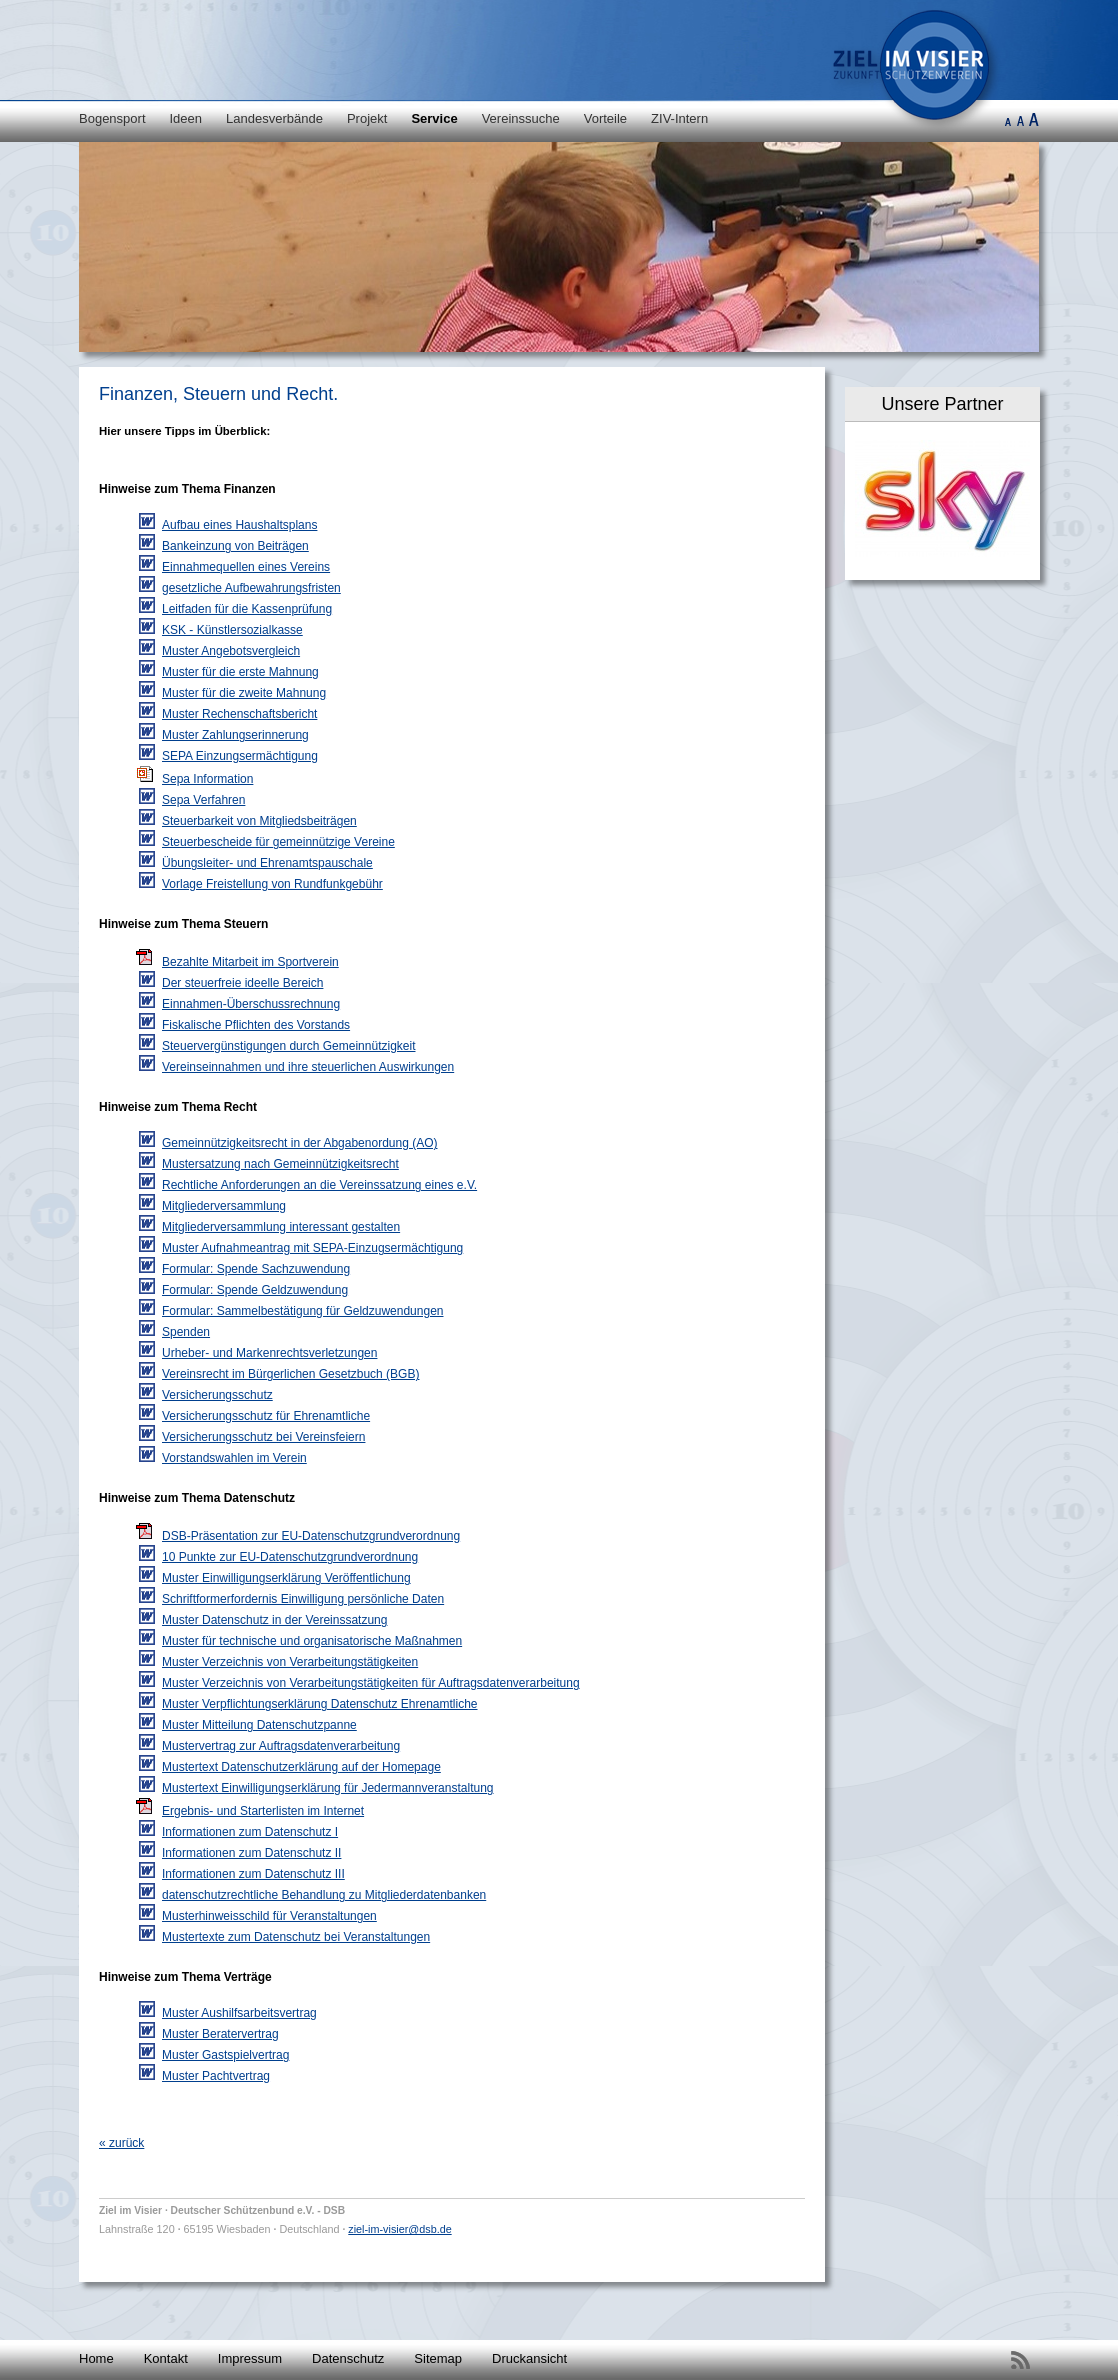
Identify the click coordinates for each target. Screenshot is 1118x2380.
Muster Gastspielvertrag (225, 2055)
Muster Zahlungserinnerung (235, 735)
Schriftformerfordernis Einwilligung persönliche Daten (303, 1599)
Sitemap (438, 2358)
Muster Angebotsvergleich (231, 651)
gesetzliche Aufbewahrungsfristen (251, 588)
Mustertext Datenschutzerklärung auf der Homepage (301, 1767)
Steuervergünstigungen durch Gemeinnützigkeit (289, 1046)
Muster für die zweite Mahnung (244, 693)
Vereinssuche (521, 118)
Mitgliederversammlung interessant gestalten (281, 1227)
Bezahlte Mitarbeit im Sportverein (250, 962)
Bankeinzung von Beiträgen (235, 546)
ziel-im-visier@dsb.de (399, 2229)
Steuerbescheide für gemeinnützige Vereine (278, 842)
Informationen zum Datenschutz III (253, 1874)
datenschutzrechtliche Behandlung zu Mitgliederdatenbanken (324, 1895)
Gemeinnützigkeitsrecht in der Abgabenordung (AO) (300, 1143)
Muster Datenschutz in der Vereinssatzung (274, 1620)
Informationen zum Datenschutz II (251, 1853)
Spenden (186, 1332)
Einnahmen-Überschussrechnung (251, 1004)
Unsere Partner (942, 404)
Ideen (186, 118)
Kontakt (166, 2358)
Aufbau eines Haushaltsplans (239, 525)
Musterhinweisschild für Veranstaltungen (269, 1916)
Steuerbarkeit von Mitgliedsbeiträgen (259, 821)
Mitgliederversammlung (224, 1206)
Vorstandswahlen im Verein (234, 1458)
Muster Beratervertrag (220, 2034)
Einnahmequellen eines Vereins (246, 567)
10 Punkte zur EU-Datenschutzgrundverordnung (290, 1557)
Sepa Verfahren (203, 800)
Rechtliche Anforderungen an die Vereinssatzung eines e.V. (319, 1185)
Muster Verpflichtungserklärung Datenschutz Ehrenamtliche (320, 1704)
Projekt (367, 118)
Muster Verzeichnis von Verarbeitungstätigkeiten (290, 1662)
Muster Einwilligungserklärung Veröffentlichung (286, 1578)
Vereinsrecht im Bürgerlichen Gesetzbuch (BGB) (290, 1374)
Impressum (250, 2358)
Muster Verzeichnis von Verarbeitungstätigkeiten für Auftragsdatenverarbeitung (371, 1683)
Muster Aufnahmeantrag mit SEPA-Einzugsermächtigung (312, 1248)
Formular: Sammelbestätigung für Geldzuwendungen (302, 1311)
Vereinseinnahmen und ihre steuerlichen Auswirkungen (308, 1067)
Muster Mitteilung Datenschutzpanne (259, 1725)
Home (96, 2358)
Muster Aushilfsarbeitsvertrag (239, 2013)
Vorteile (605, 118)
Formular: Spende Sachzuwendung (256, 1269)
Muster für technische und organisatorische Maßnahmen (312, 1641)
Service (434, 118)
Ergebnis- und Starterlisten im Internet (263, 1811)
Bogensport (112, 118)
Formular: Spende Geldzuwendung (255, 1290)
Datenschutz (348, 2358)
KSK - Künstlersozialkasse (232, 630)
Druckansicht (529, 2358)
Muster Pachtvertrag (216, 2076)
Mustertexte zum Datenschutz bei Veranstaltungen (296, 1937)
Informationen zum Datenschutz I (250, 1832)
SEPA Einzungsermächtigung (240, 756)
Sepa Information (207, 779)
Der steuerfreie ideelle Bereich (242, 983)
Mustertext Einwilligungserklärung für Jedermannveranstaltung (328, 1788)
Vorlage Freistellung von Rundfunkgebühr (272, 884)
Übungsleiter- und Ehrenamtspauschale (267, 863)
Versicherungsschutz (217, 1395)
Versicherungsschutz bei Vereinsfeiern (263, 1437)
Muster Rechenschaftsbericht (239, 714)
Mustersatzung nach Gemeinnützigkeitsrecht (280, 1164)
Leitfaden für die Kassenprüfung (247, 609)
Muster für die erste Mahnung (240, 672)
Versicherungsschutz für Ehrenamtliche (266, 1416)
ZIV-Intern (679, 118)
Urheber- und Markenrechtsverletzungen (269, 1353)
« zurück (121, 2143)
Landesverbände (274, 118)
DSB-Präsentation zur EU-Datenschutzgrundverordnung (311, 1536)
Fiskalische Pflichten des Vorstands (256, 1025)
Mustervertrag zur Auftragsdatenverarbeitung (281, 1746)
